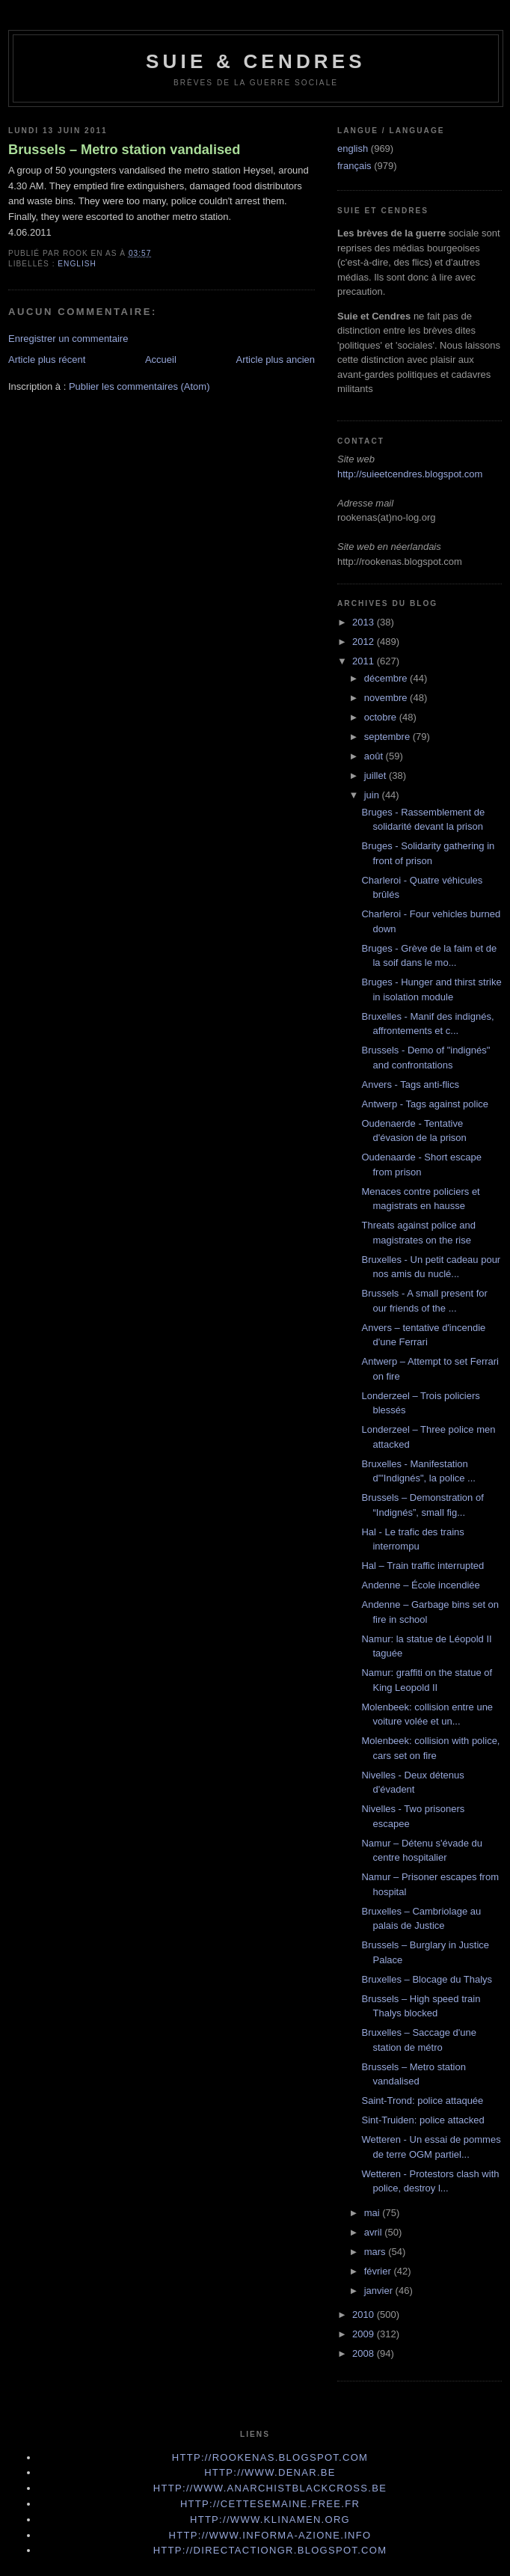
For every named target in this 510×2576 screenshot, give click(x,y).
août (375, 756)
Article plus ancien (276, 359)
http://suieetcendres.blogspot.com (409, 474)
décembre (387, 678)
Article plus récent (46, 359)
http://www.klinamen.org (270, 2519)
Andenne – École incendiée (420, 1585)
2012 (364, 641)
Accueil (160, 359)
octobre (381, 717)
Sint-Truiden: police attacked (422, 2120)
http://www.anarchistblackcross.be (270, 2488)
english (77, 264)
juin (373, 795)
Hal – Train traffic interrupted (422, 1565)
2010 (364, 2314)
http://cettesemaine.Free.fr (270, 2503)
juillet (376, 775)
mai (373, 2212)
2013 (364, 622)
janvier (380, 2290)
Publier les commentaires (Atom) (139, 386)
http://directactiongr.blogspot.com (270, 2550)
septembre (388, 736)
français (354, 165)
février (379, 2271)
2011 (364, 661)
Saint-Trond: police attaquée (422, 2100)
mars (376, 2251)
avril (374, 2232)
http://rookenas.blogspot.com (270, 2457)
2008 (364, 2353)
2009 (364, 2334)
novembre (387, 697)
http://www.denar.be (270, 2472)
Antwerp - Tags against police (424, 1104)
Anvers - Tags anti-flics (410, 1084)
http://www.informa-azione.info (270, 2535)
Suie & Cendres (256, 61)
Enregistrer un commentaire (68, 338)
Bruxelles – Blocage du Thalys (426, 1979)
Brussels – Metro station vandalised (124, 149)
